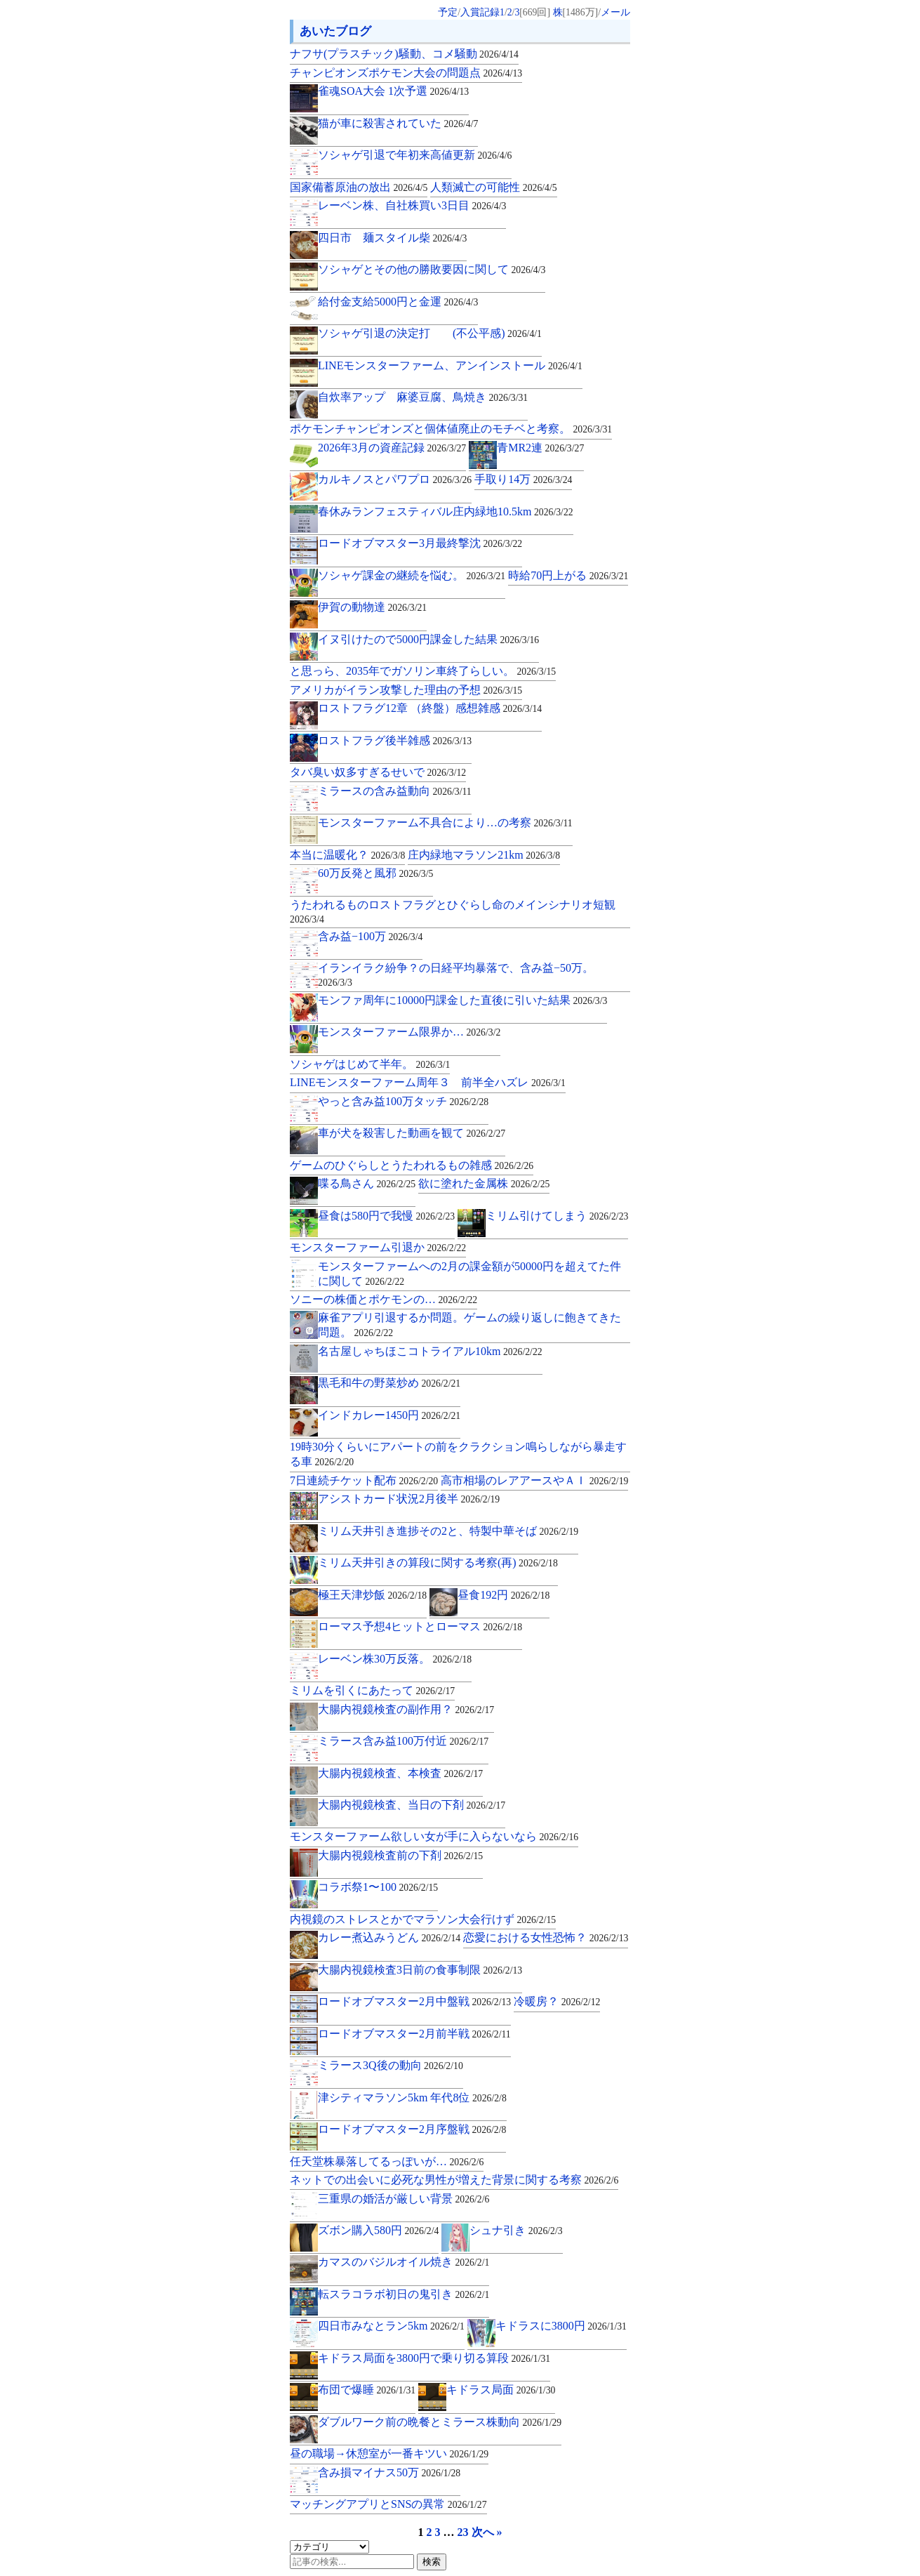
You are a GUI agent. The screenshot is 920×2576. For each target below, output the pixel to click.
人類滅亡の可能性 (493, 187)
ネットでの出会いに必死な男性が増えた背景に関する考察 (454, 2180)
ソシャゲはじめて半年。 (370, 1064)
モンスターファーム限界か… (409, 1032)
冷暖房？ (557, 2001)
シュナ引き (515, 2230)
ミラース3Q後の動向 (390, 2065)
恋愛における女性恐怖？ (545, 1937)
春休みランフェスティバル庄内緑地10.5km (445, 511)
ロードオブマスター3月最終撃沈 (420, 543)
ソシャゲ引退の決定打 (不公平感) (430, 333)
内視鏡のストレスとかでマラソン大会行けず (423, 1919)
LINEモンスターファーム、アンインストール (450, 365)
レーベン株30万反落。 (395, 1659)
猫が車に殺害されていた (398, 123)
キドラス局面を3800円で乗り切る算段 (434, 2358)
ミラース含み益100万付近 (403, 1741)
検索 (431, 2561)
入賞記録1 (482, 12)
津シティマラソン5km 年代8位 (412, 2097)
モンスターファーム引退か (378, 1247)
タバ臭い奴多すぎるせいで (378, 772)
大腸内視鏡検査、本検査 (400, 1773)
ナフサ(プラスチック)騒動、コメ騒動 (404, 54)
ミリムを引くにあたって (372, 1690)
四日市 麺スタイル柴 (392, 238)
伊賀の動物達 (372, 607)
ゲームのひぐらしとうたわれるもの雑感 (411, 1165)
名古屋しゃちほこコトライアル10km (430, 1351)
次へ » (487, 2532)
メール (615, 12)
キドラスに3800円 (561, 2326)
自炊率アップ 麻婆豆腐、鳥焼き (423, 397)
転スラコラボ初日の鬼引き (403, 2294)
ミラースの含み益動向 (395, 791)
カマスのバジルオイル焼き (403, 2262)
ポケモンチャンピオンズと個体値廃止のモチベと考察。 (451, 429)
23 (463, 2532)
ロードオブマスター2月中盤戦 (414, 2001)
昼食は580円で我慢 (386, 1216)
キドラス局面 (500, 2390)
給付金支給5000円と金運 (398, 302)
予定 (448, 12)
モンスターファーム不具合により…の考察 (445, 822)
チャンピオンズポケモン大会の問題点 (406, 73)
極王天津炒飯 (372, 1595)
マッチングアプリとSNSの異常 (388, 2504)
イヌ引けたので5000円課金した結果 (428, 639)
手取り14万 (523, 479)
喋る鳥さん (366, 1183)
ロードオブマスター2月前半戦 (414, 2034)
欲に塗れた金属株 (483, 1183)
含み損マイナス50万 (389, 2472)
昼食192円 (503, 1595)
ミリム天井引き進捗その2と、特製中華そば (448, 1531)
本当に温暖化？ (347, 855)
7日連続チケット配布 (364, 1480)
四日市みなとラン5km (391, 2326)
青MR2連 (540, 448)
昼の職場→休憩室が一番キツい (389, 2453)
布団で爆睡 (366, 2390)
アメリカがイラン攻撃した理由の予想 (406, 690)
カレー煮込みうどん (389, 1937)
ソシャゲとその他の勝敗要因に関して (431, 269)
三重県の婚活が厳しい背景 (403, 2199)
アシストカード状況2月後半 (409, 1499)
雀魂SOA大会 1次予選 (393, 91)
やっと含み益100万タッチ (403, 1101)
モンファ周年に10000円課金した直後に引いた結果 (462, 1000)
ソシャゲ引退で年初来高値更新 (415, 155)
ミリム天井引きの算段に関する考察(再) (438, 1562)
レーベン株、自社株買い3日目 (412, 205)
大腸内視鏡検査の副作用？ (406, 1709)
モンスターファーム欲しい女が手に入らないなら (434, 1836)
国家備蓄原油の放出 (358, 187)
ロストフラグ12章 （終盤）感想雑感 (430, 708)
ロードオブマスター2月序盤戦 (412, 2129)
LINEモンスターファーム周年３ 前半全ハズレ (428, 1082)
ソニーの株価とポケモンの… (383, 1299)
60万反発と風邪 (375, 873)
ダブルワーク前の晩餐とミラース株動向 (439, 2422)
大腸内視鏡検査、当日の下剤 (411, 1805)
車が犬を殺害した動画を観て (411, 1133)
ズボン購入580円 (378, 2230)
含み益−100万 (370, 936)
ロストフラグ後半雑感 (395, 740)
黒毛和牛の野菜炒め (389, 1383)
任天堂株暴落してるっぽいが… (387, 2161)
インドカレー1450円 (389, 1415)
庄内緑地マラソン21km (484, 855)
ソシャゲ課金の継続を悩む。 (411, 575)
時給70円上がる (568, 575)
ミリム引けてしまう (557, 1216)
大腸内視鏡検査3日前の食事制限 (420, 1970)
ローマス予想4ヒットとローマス (420, 1626)
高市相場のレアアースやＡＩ (534, 1480)
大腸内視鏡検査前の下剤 (400, 1855)
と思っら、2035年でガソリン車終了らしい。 (423, 671)
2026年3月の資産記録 (392, 448)
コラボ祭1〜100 (378, 1887)
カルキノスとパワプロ (395, 479)
